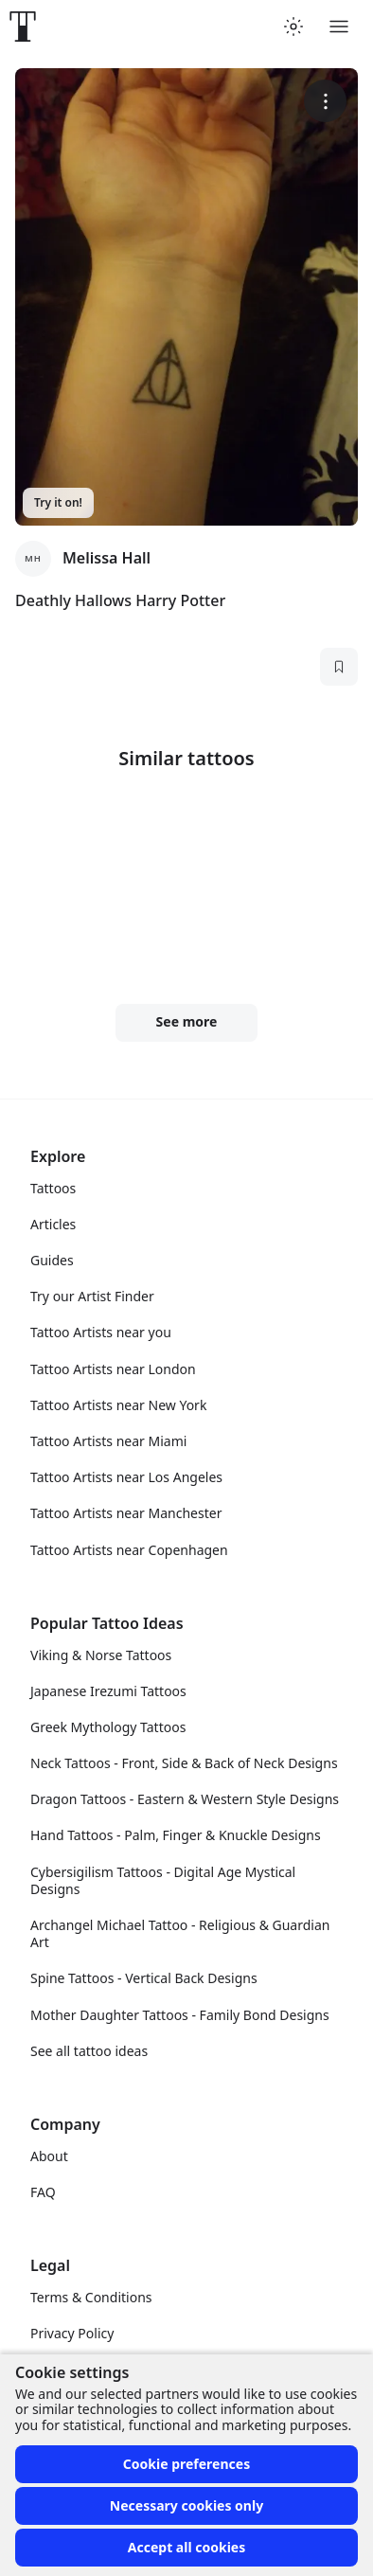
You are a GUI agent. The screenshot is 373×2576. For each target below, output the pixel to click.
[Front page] (22, 26)
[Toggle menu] (339, 26)
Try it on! (58, 502)
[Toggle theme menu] (293, 26)
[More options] (325, 101)
